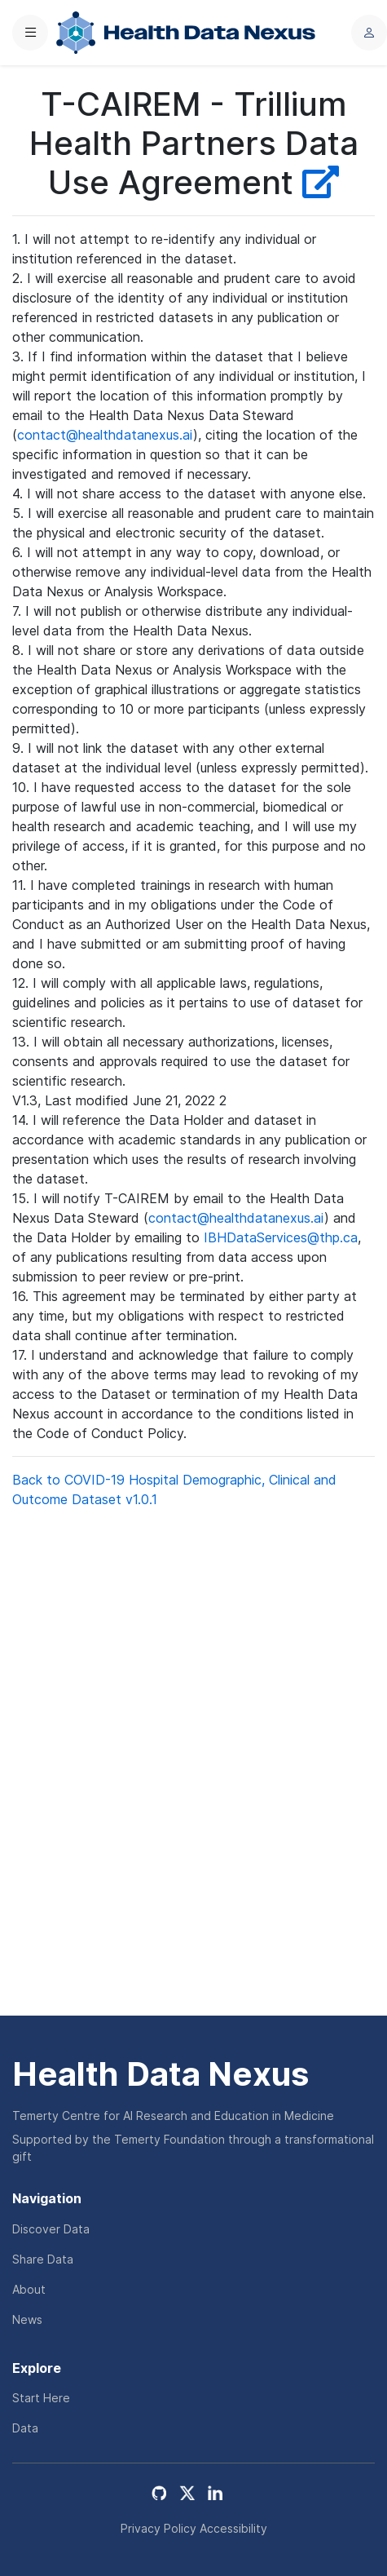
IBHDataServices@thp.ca (281, 1237)
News (27, 2319)
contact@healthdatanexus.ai (105, 435)
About (29, 2289)
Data (25, 2428)
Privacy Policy (158, 2528)
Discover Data (51, 2229)
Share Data (42, 2259)
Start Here (41, 2398)
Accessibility (233, 2528)
